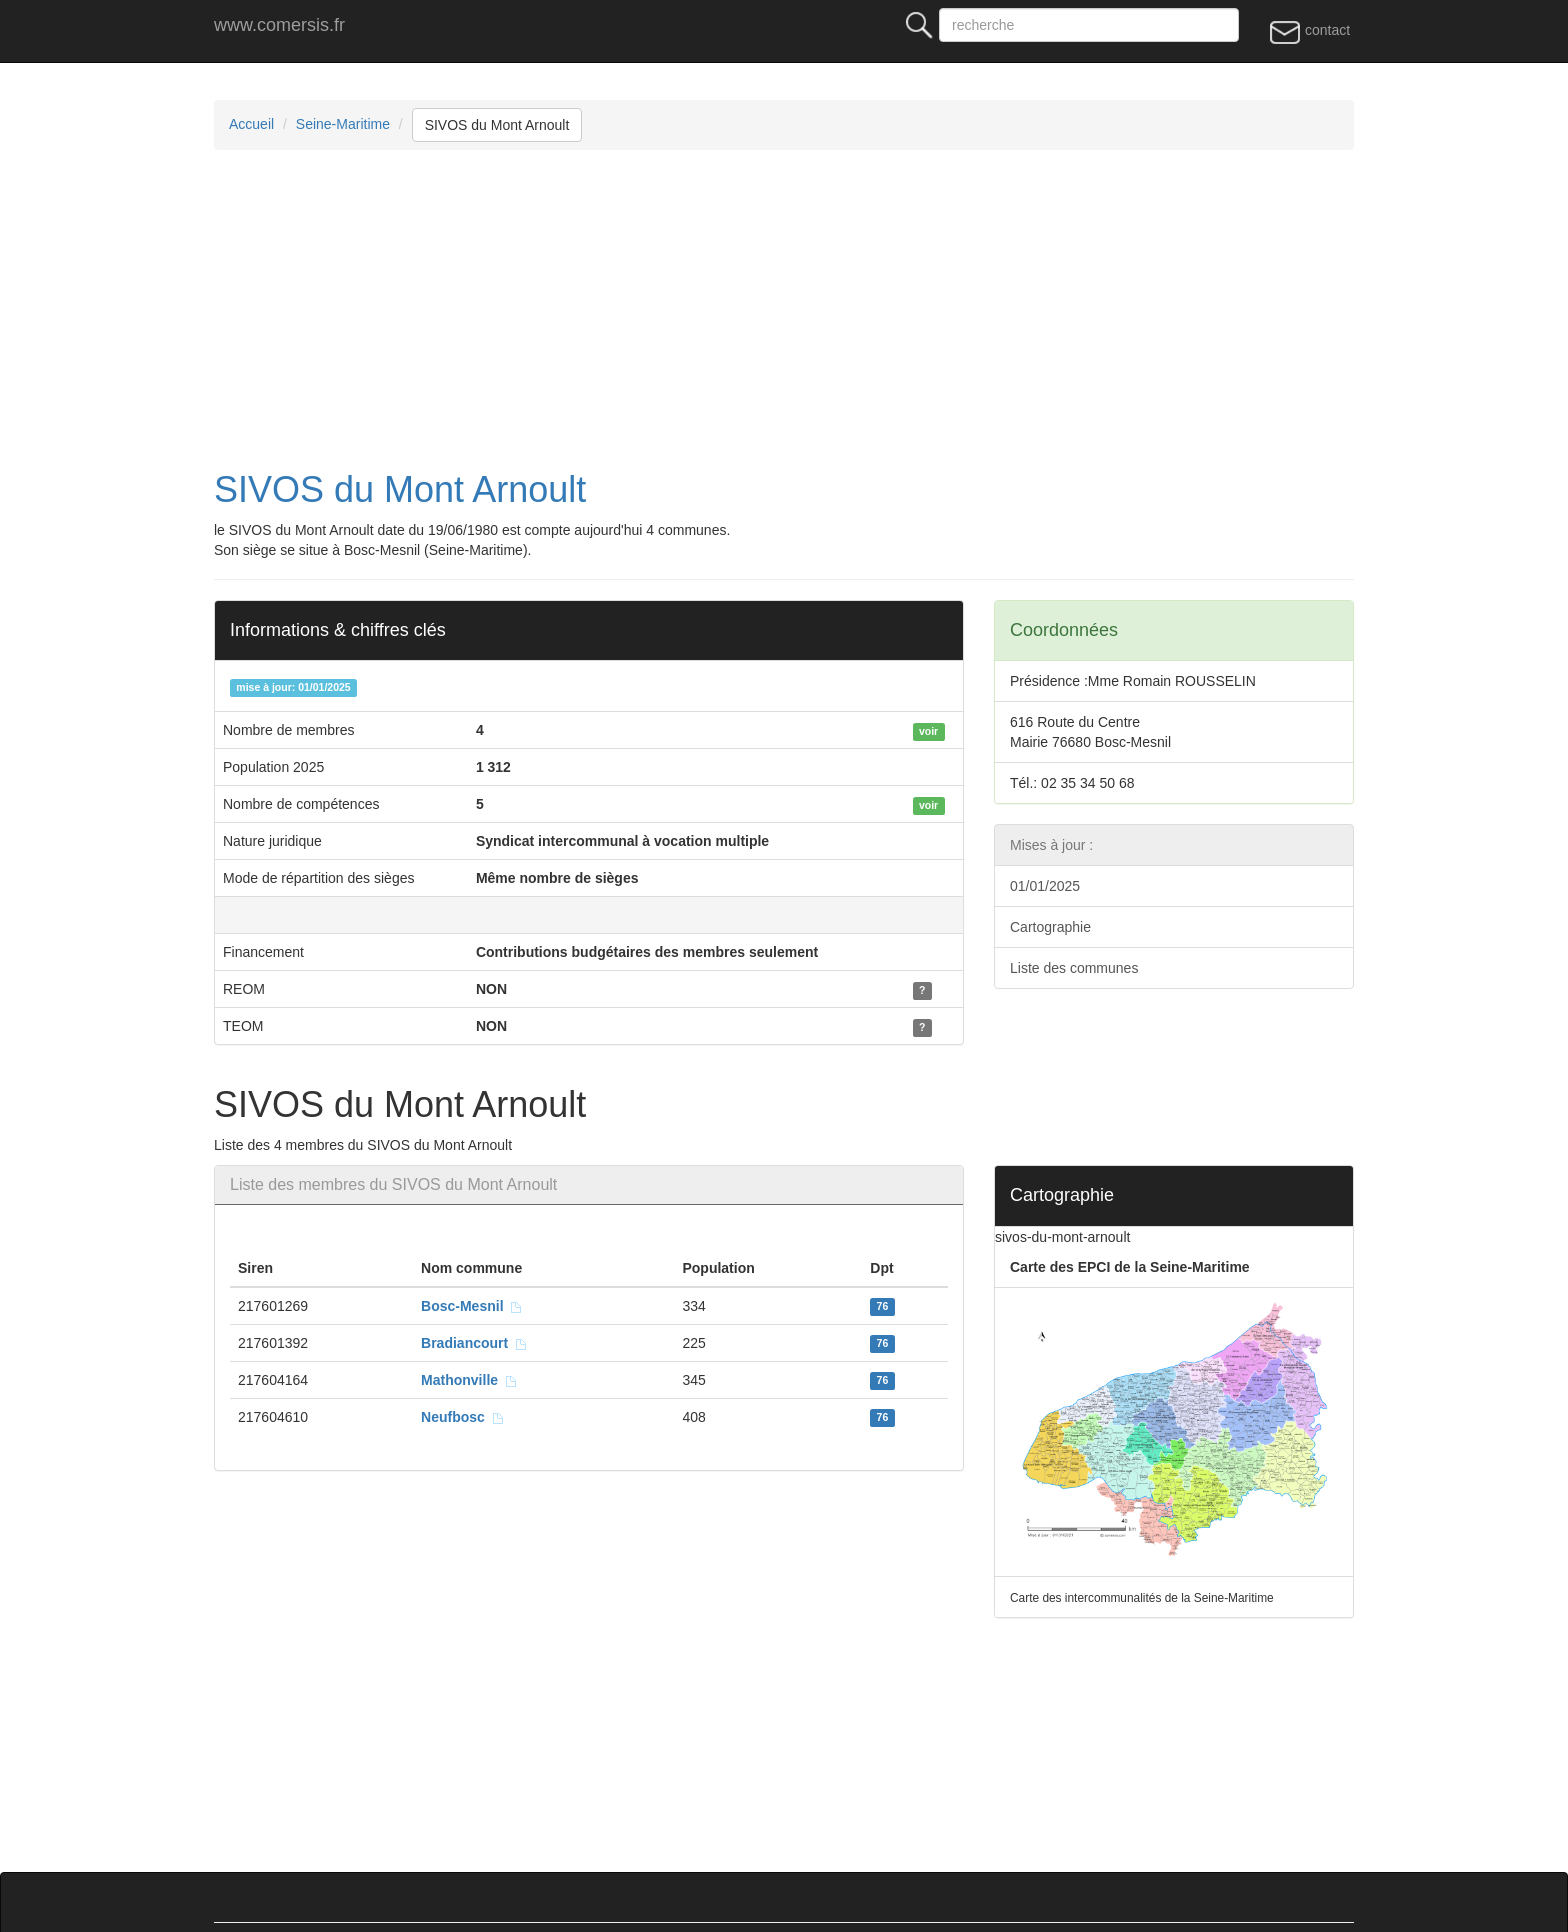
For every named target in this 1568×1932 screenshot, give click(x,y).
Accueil (251, 124)
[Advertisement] (814, 310)
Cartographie (1050, 927)
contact (1309, 31)
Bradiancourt (474, 1343)
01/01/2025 (1045, 886)
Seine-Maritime (343, 124)
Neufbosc (463, 1417)
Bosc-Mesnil (472, 1306)
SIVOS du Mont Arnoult (497, 125)
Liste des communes (1074, 968)
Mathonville (469, 1380)
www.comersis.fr (279, 25)
